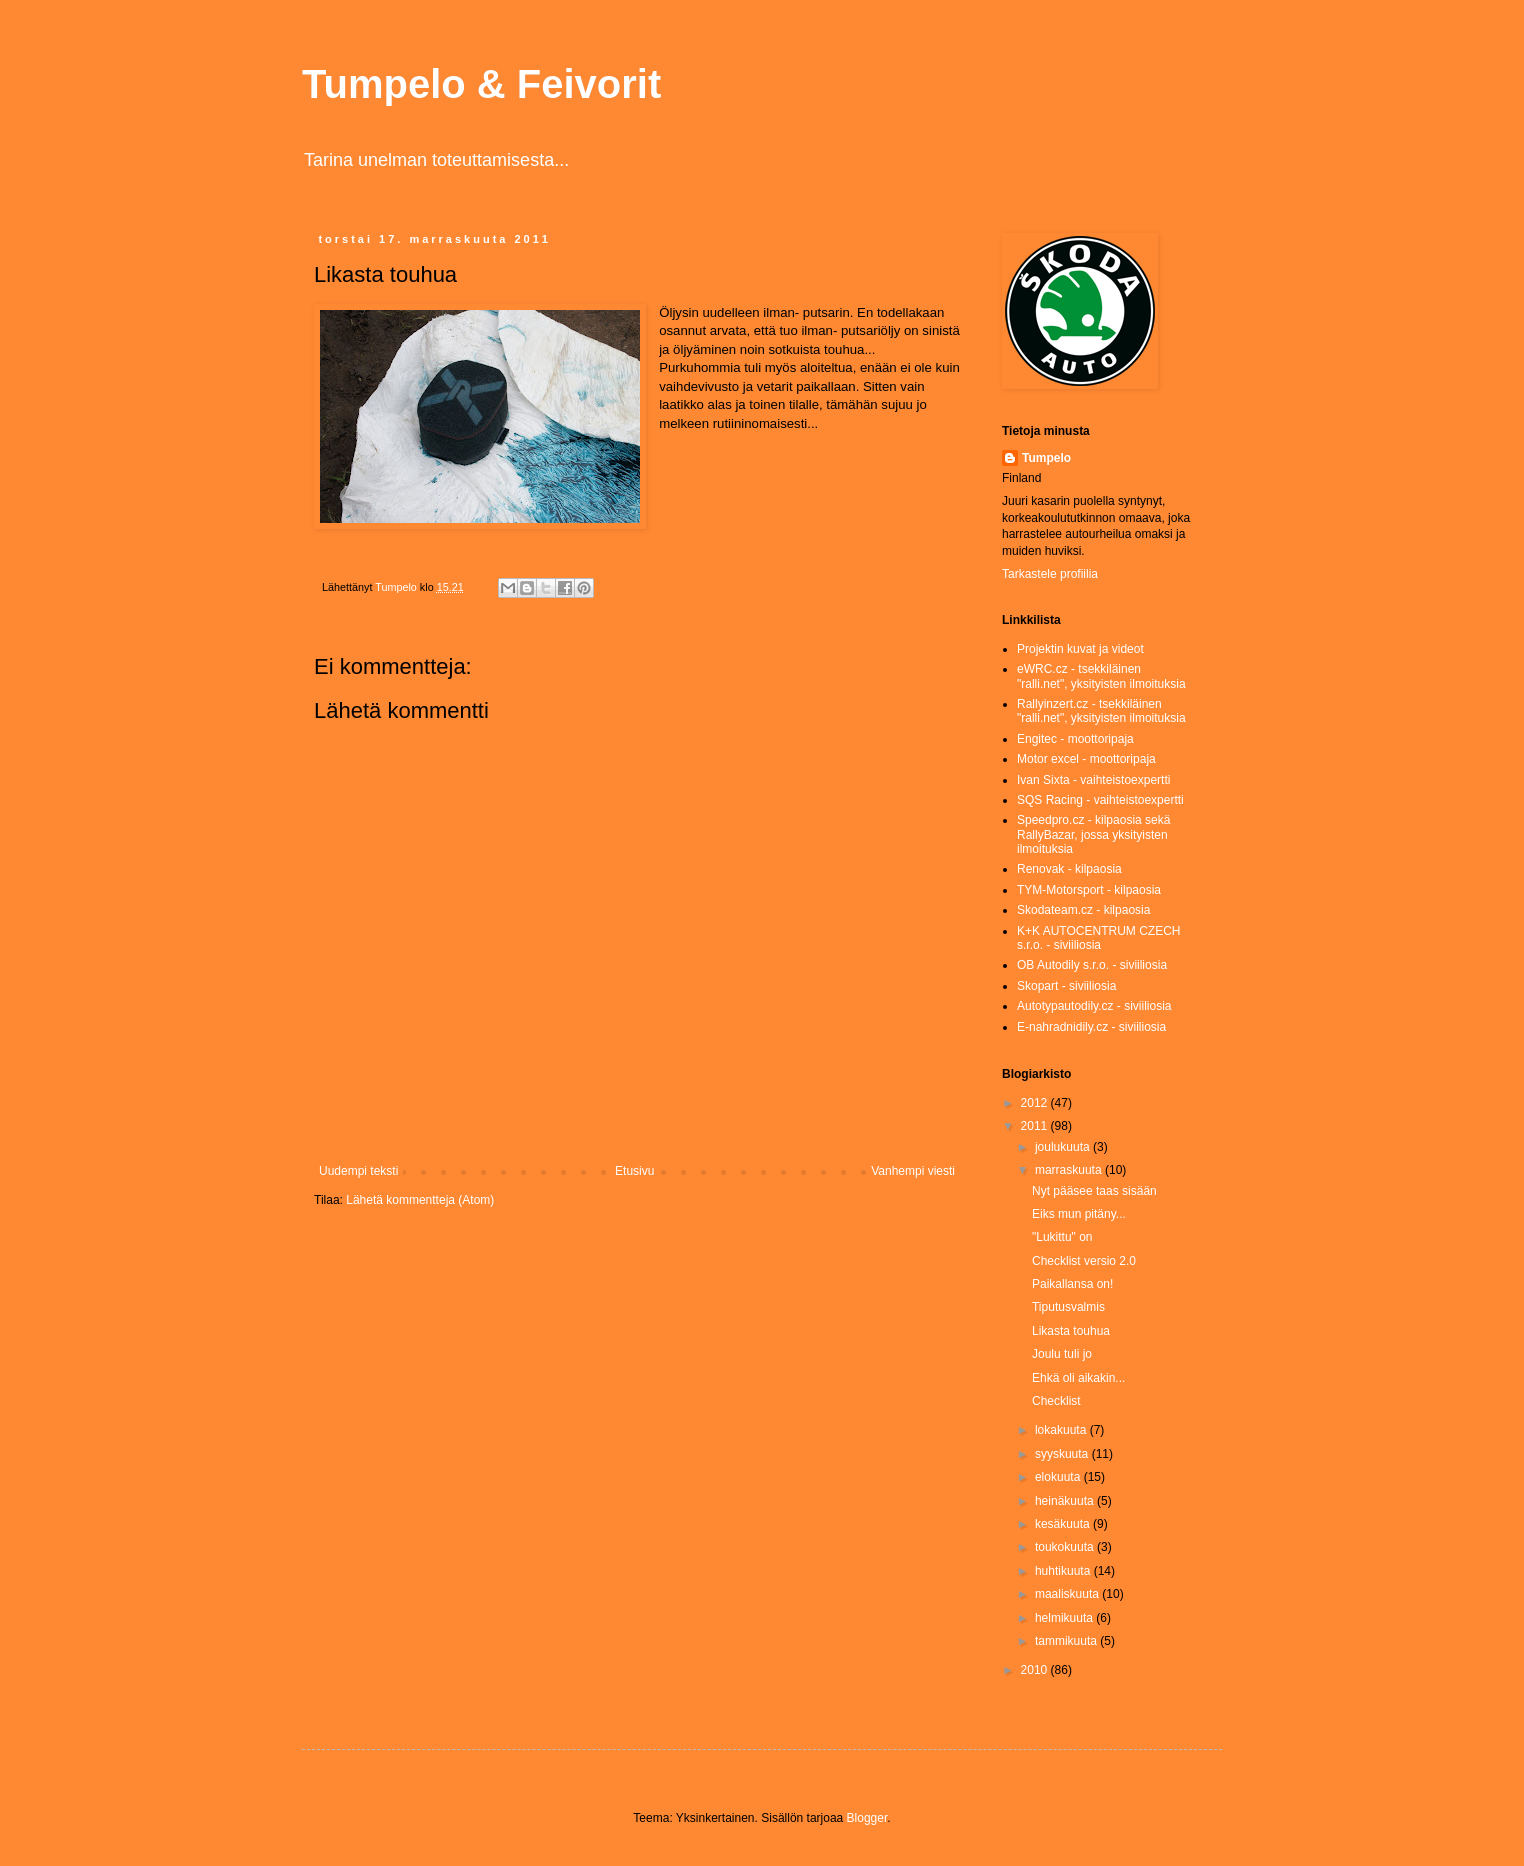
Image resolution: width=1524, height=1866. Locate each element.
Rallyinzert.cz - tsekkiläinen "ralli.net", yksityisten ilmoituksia (1101, 711)
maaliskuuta (1068, 1594)
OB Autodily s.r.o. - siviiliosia (1092, 965)
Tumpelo (397, 587)
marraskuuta (1070, 1170)
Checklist (1056, 1401)
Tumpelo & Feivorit (481, 84)
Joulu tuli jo (1062, 1354)
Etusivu (634, 1171)
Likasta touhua (1071, 1331)
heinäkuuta (1066, 1501)
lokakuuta (1062, 1430)
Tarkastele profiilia (1050, 574)
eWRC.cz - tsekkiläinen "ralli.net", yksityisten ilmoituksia (1101, 676)
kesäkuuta (1064, 1524)
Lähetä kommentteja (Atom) (420, 1200)
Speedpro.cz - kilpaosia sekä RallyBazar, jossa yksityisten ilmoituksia (1093, 834)
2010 (1036, 1670)
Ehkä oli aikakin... (1078, 1378)
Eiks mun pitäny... (1079, 1214)
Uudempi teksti (358, 1171)
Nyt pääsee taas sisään (1094, 1191)
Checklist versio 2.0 (1084, 1261)
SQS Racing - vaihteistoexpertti (1100, 800)
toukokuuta (1066, 1547)
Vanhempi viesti (913, 1171)
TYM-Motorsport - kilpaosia (1089, 890)
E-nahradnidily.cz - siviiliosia (1091, 1027)
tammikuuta (1067, 1641)
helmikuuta (1065, 1618)
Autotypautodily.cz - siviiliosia (1094, 1006)
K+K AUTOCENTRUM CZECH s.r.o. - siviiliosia (1098, 938)
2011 (1036, 1126)
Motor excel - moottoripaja (1086, 759)
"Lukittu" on (1062, 1237)
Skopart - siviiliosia (1066, 986)
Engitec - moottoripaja (1075, 739)
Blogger (867, 1818)
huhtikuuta (1064, 1571)
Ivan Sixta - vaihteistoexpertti (1093, 780)
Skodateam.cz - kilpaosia (1083, 910)
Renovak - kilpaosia (1069, 869)
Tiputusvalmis (1068, 1307)
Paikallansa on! (1072, 1284)
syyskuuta (1063, 1454)
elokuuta (1059, 1477)
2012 (1036, 1103)
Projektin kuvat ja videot (1080, 649)
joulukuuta (1064, 1147)
